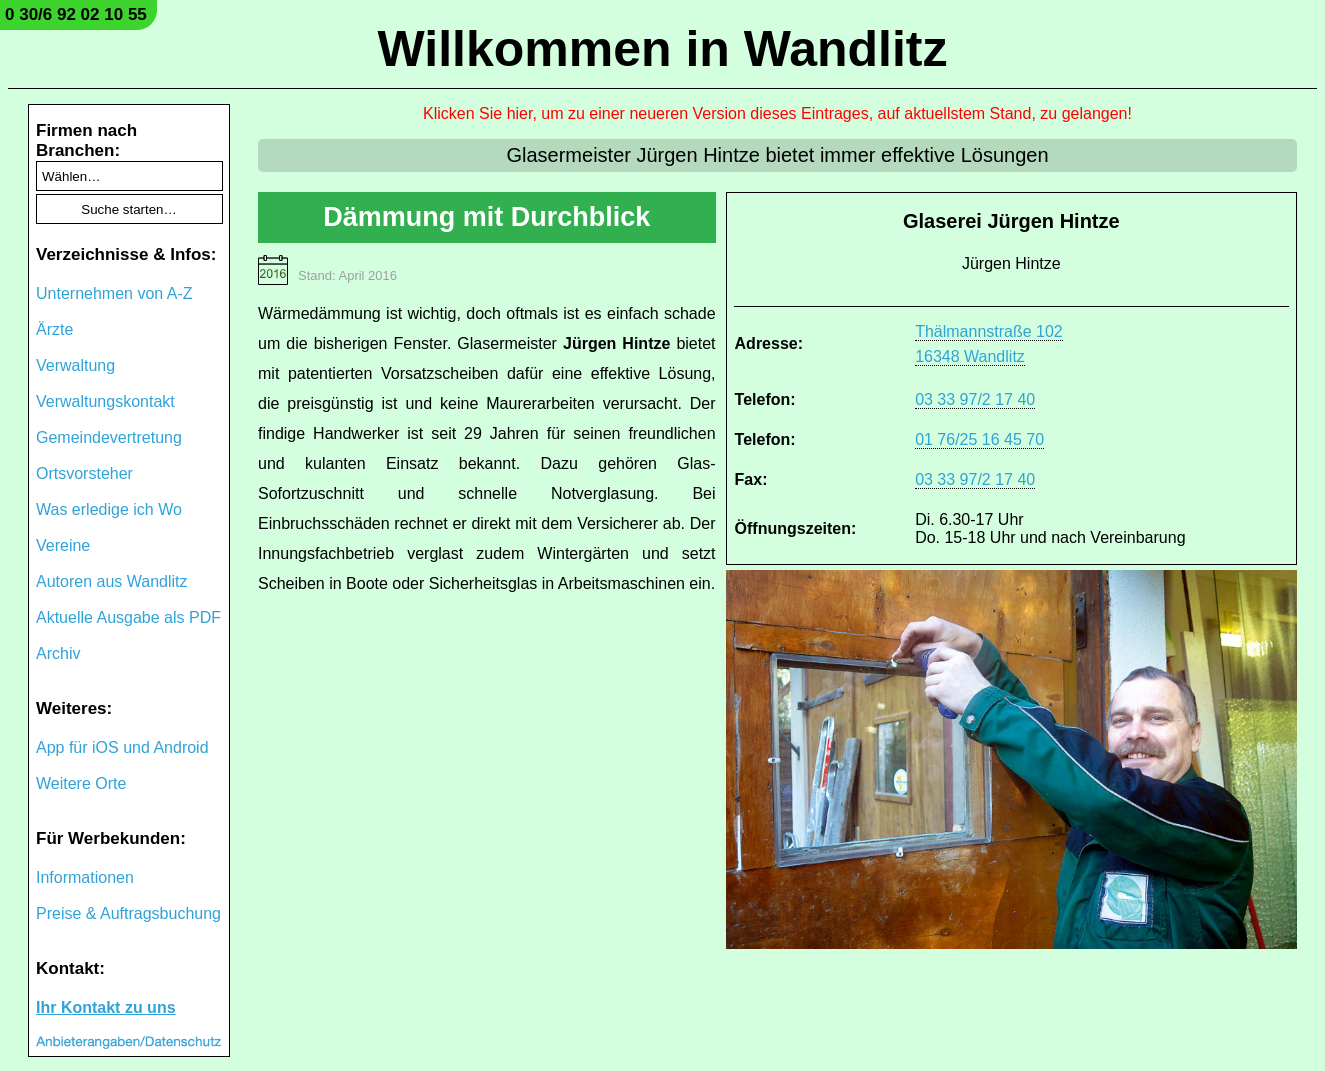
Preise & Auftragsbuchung (128, 913)
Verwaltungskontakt (105, 401)
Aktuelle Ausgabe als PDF (128, 617)
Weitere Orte (81, 783)
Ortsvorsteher (84, 473)
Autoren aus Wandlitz (111, 581)
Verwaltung (75, 365)
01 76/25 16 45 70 (979, 439)
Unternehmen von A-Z (114, 293)
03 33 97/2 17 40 (975, 399)
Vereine (63, 545)
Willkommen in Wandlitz (663, 49)
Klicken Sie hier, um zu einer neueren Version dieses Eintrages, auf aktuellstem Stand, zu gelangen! (777, 113)
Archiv (58, 653)
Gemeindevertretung (109, 437)
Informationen (85, 877)
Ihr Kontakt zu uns (106, 1007)
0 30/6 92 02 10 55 (76, 14)
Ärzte (54, 329)
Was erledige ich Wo (109, 509)
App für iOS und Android (122, 747)
